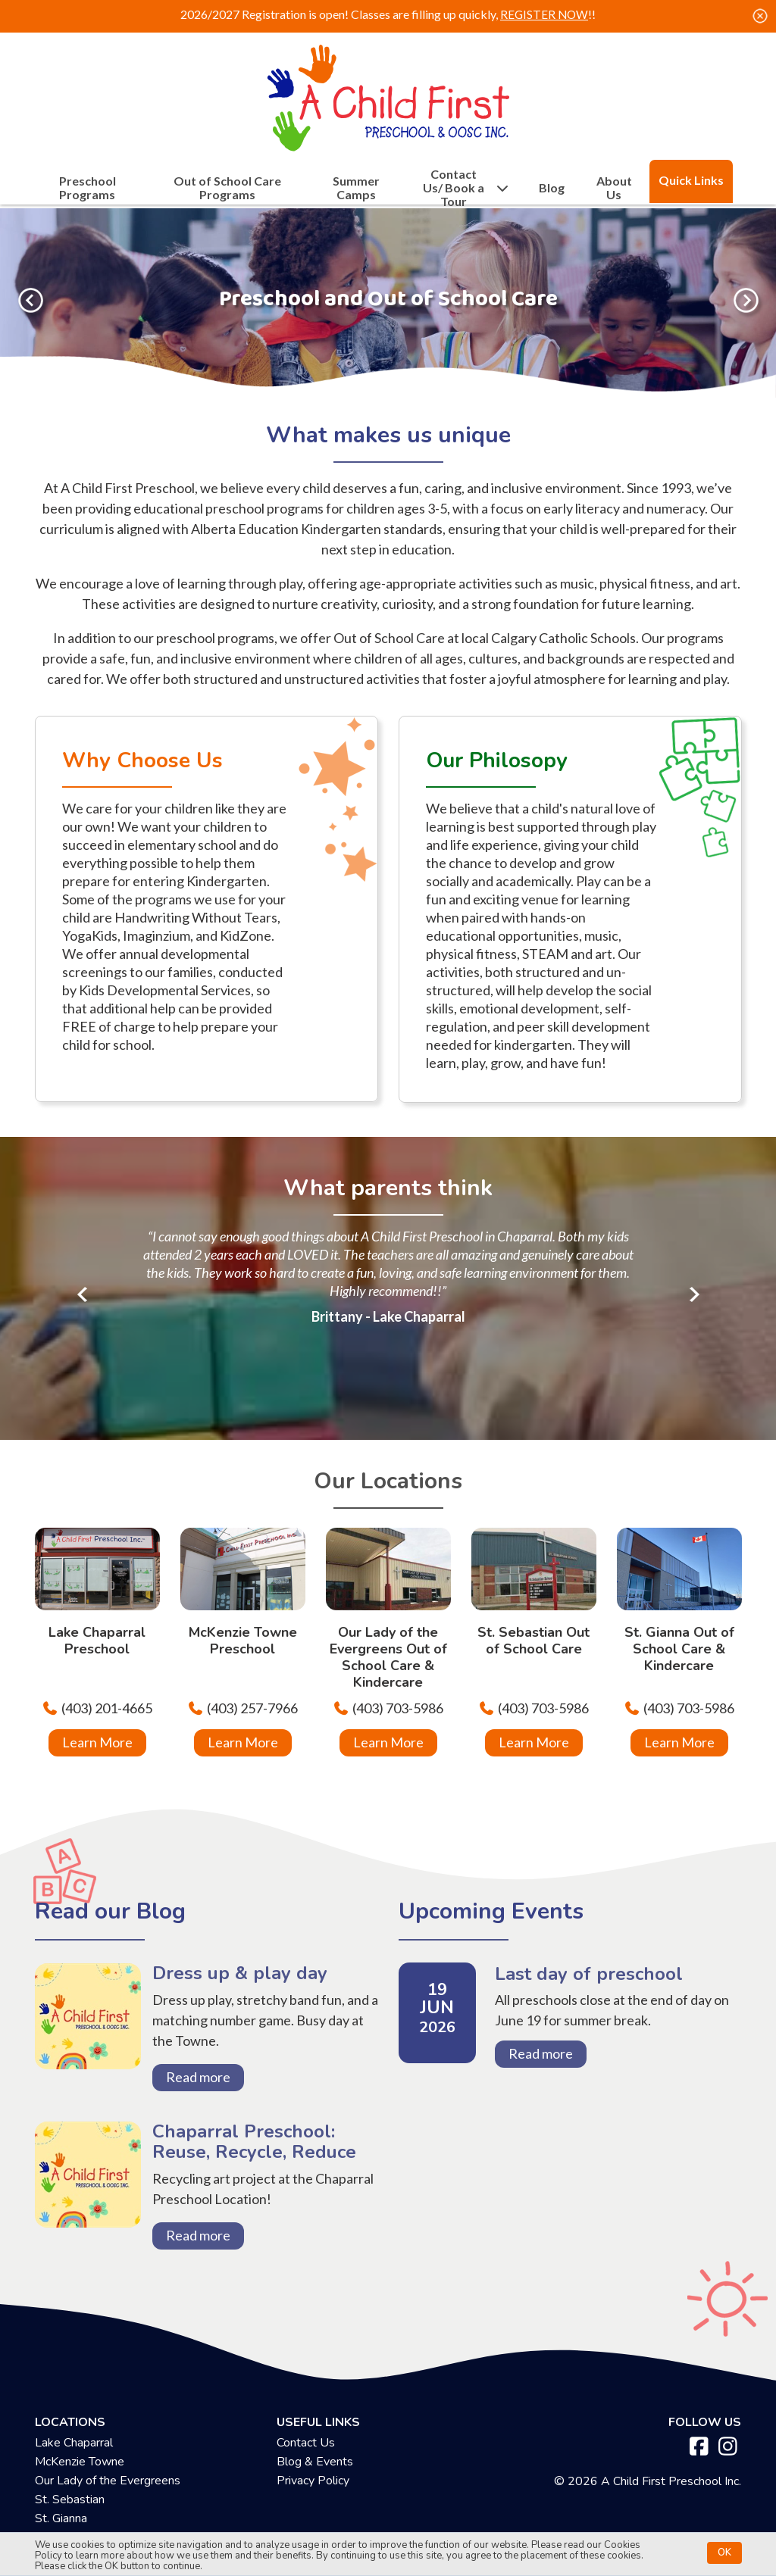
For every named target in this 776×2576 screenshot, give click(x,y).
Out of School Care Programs (227, 187)
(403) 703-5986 (397, 1708)
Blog (552, 188)
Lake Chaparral (74, 2461)
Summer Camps (356, 187)
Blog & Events (315, 2479)
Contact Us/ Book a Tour (466, 187)
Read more (206, 2077)
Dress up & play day (88, 2037)
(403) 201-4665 (106, 1708)
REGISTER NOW (544, 14)
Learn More (97, 1742)
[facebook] (699, 2465)
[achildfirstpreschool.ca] (388, 94)
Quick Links (691, 180)
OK (724, 2550)
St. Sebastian (70, 2517)
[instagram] (728, 2465)
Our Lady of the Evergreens (107, 2498)
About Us (614, 187)
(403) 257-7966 (252, 1708)
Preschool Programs (87, 187)
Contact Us (306, 2461)
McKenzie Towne (79, 2479)
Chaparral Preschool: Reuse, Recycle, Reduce (88, 2205)
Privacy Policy (313, 2498)
